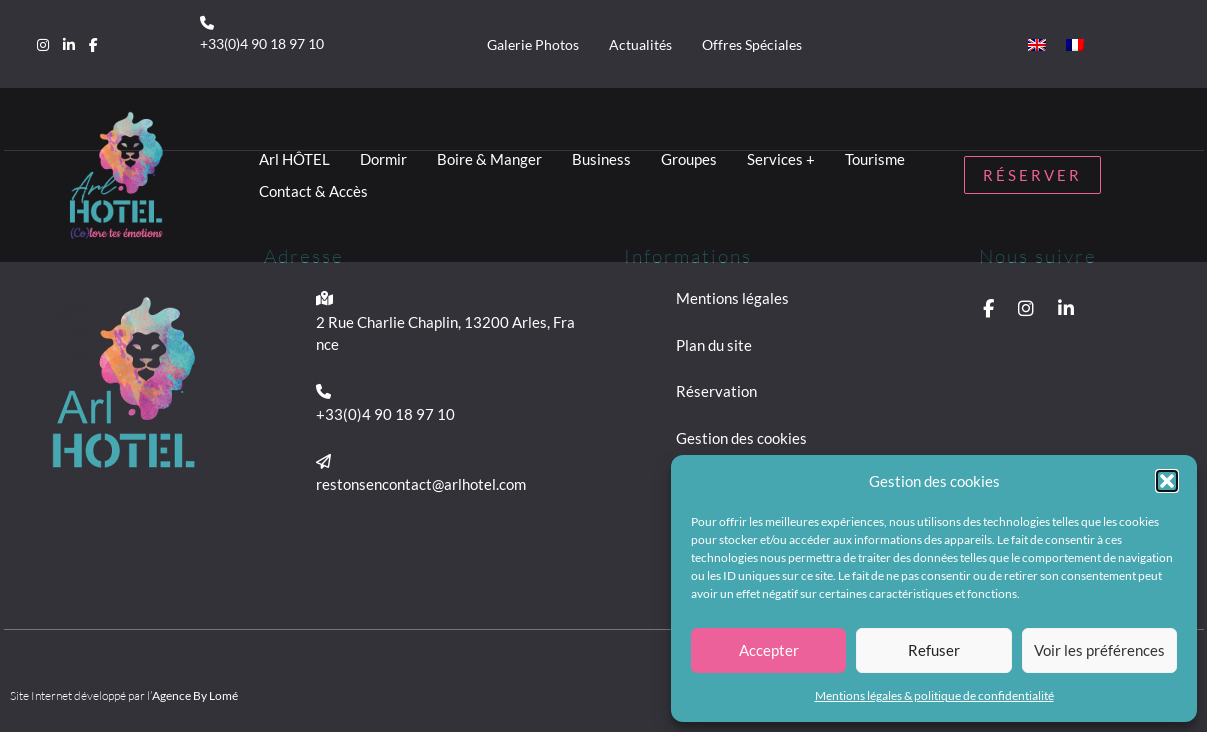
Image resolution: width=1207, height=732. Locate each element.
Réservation (716, 391)
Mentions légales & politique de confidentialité (934, 695)
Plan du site (714, 345)
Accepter (769, 650)
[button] (1167, 481)
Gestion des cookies (741, 438)
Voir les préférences (1099, 650)
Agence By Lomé (195, 695)
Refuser (934, 650)
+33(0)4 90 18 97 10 (262, 43)
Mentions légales (732, 298)
